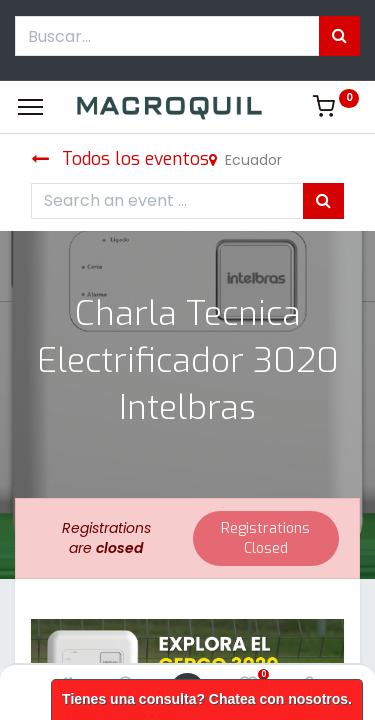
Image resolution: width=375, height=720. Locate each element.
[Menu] (30, 107)
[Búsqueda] (339, 36)
